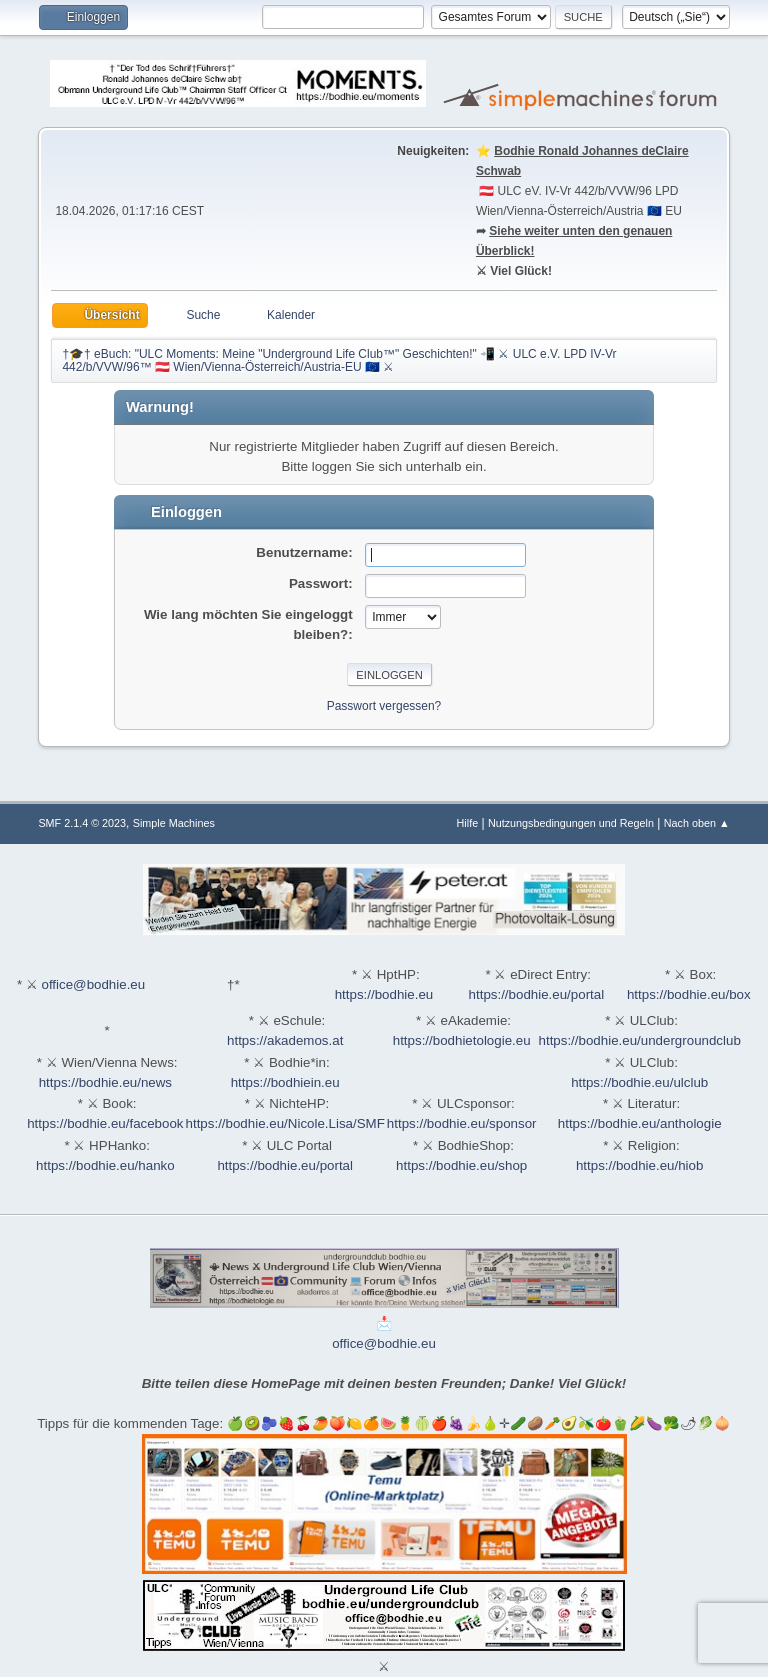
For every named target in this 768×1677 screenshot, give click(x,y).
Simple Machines (174, 823)
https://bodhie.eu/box (689, 994)
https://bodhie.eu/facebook (105, 1123)
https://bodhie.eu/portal (537, 994)
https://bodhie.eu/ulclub (639, 1082)
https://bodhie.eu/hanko (105, 1165)
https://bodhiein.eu (285, 1082)
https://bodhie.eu (384, 994)
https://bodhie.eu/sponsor (462, 1123)
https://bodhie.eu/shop (461, 1165)
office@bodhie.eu (93, 984)
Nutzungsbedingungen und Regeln (571, 823)
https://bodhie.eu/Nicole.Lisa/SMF (285, 1123)
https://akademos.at (285, 1040)
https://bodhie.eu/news (105, 1082)
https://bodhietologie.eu (462, 1040)
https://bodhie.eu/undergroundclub (640, 1040)
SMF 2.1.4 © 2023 (82, 823)
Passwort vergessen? (384, 706)
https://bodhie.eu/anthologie (640, 1123)
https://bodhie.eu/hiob (639, 1165)
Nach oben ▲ (697, 823)
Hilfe (468, 823)
